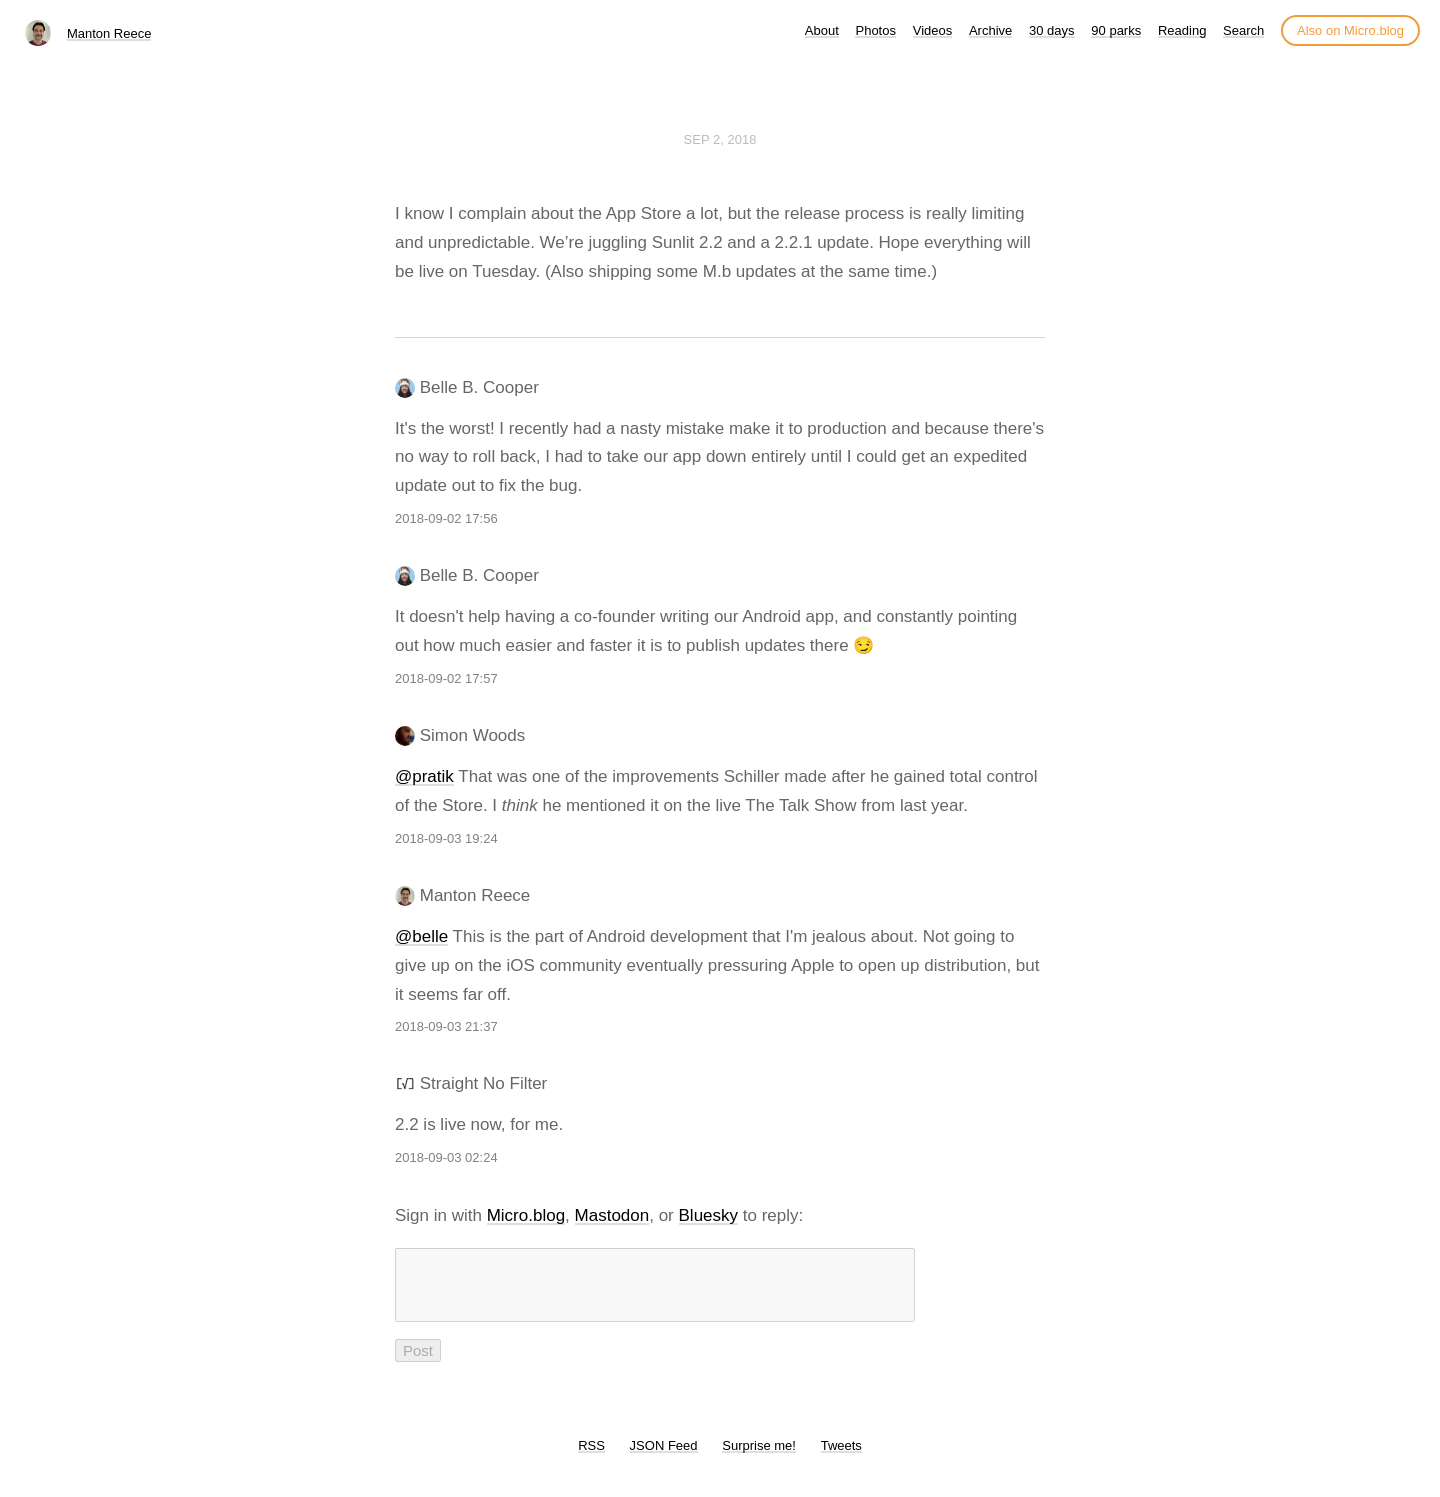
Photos (875, 30)
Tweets (841, 1457)
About (822, 30)
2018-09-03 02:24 (446, 1157)
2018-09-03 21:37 (446, 1026)
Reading (1182, 30)
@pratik (424, 776)
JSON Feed (664, 1457)
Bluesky (709, 1215)
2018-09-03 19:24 (446, 838)
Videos (933, 30)
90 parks (1116, 30)
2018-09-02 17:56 (446, 518)
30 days (1052, 30)
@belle (421, 936)
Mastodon (612, 1215)
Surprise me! (759, 1457)
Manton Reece (109, 33)
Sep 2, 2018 (720, 139)
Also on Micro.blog (1350, 30)
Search (1243, 30)
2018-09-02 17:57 (446, 678)
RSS (591, 1457)
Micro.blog (526, 1215)
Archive (990, 30)
